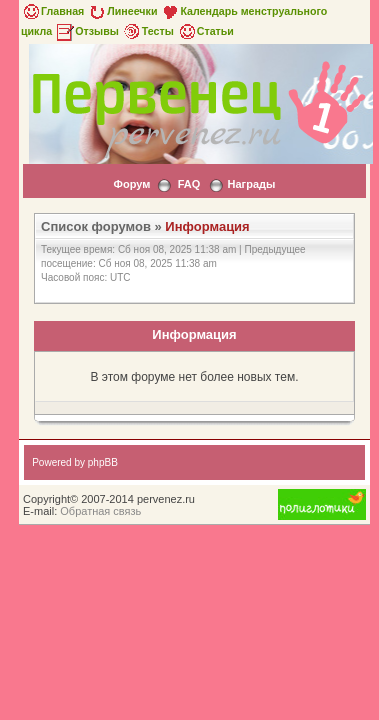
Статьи (205, 31)
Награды (252, 184)
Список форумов (96, 226)
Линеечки (122, 11)
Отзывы (87, 31)
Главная (52, 11)
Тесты (148, 31)
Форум (132, 184)
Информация (207, 226)
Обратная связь (100, 511)
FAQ (189, 184)
